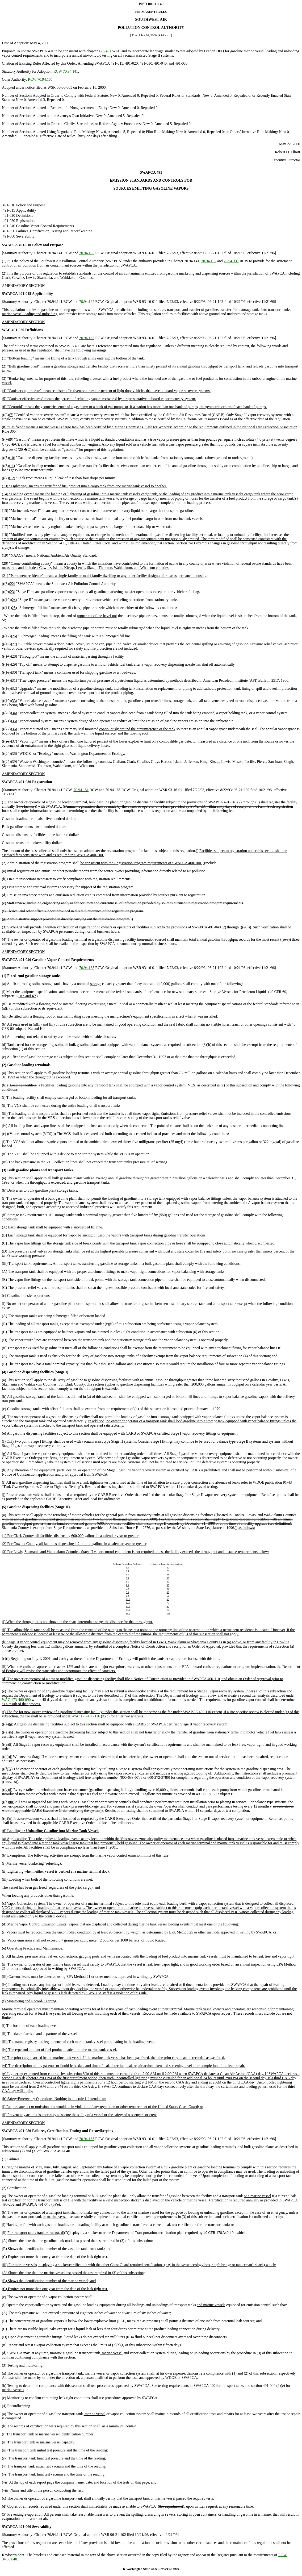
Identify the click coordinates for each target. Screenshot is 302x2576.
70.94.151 (80, 790)
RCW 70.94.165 (40, 79)
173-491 (105, 51)
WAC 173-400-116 (85, 1716)
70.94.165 (86, 253)
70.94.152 (208, 261)
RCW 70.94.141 (66, 71)
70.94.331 (231, 261)
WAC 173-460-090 (16, 1700)
